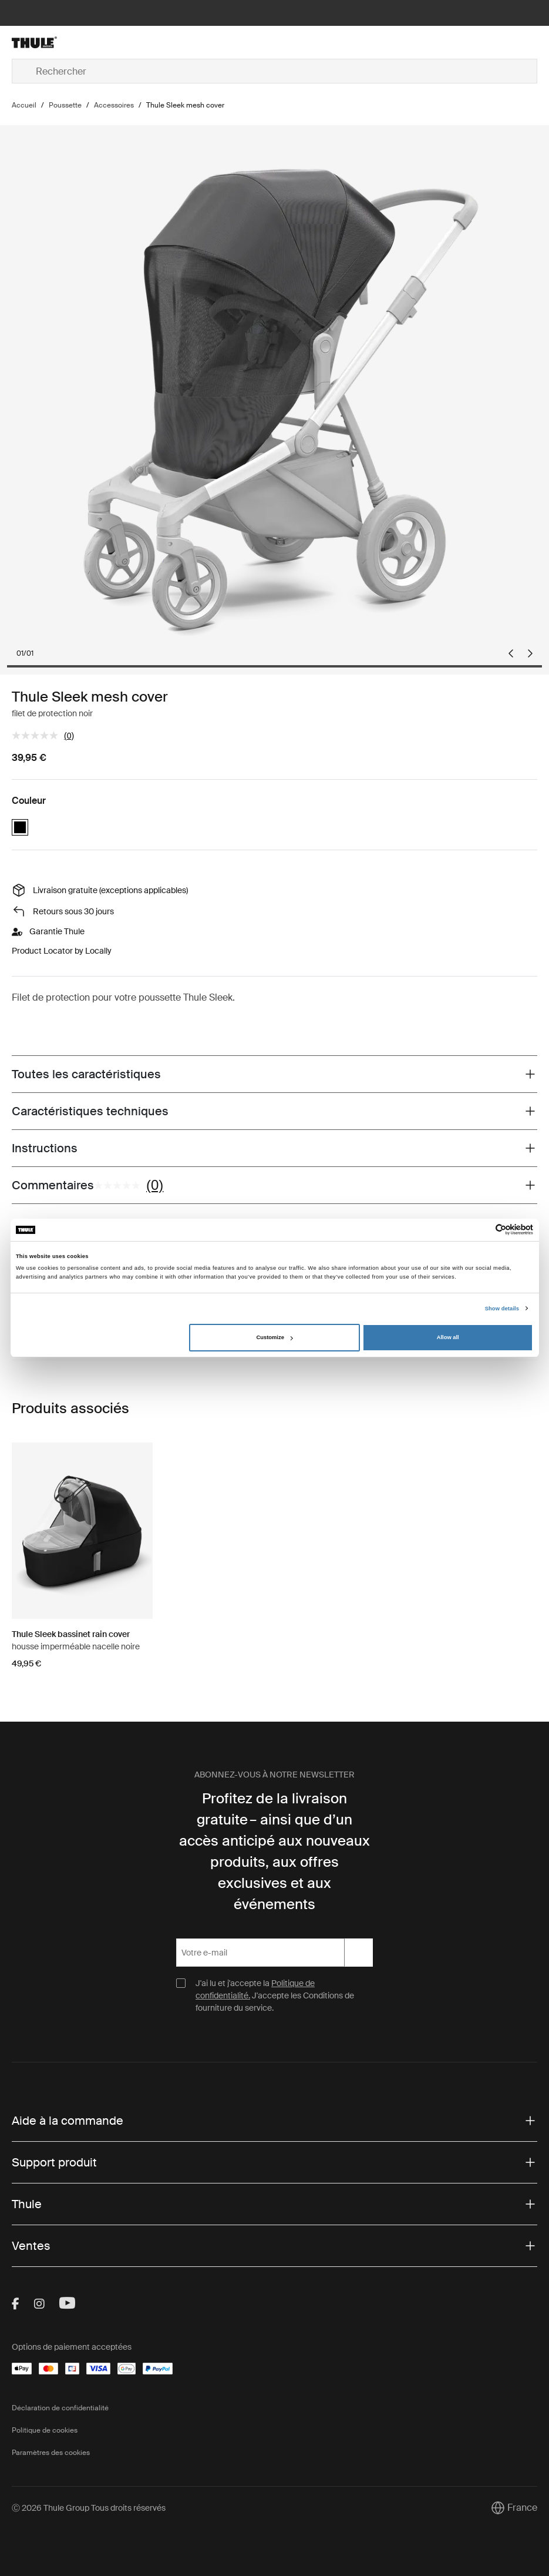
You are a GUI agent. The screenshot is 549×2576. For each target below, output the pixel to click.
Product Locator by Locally (62, 950)
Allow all (448, 1337)
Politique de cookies (45, 2430)
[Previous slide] (511, 653)
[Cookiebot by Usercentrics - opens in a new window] (481, 1229)
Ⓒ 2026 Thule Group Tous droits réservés (89, 2508)
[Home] (99, 42)
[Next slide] (530, 653)
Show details (502, 1309)
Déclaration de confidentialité (60, 2408)
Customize (275, 1337)
